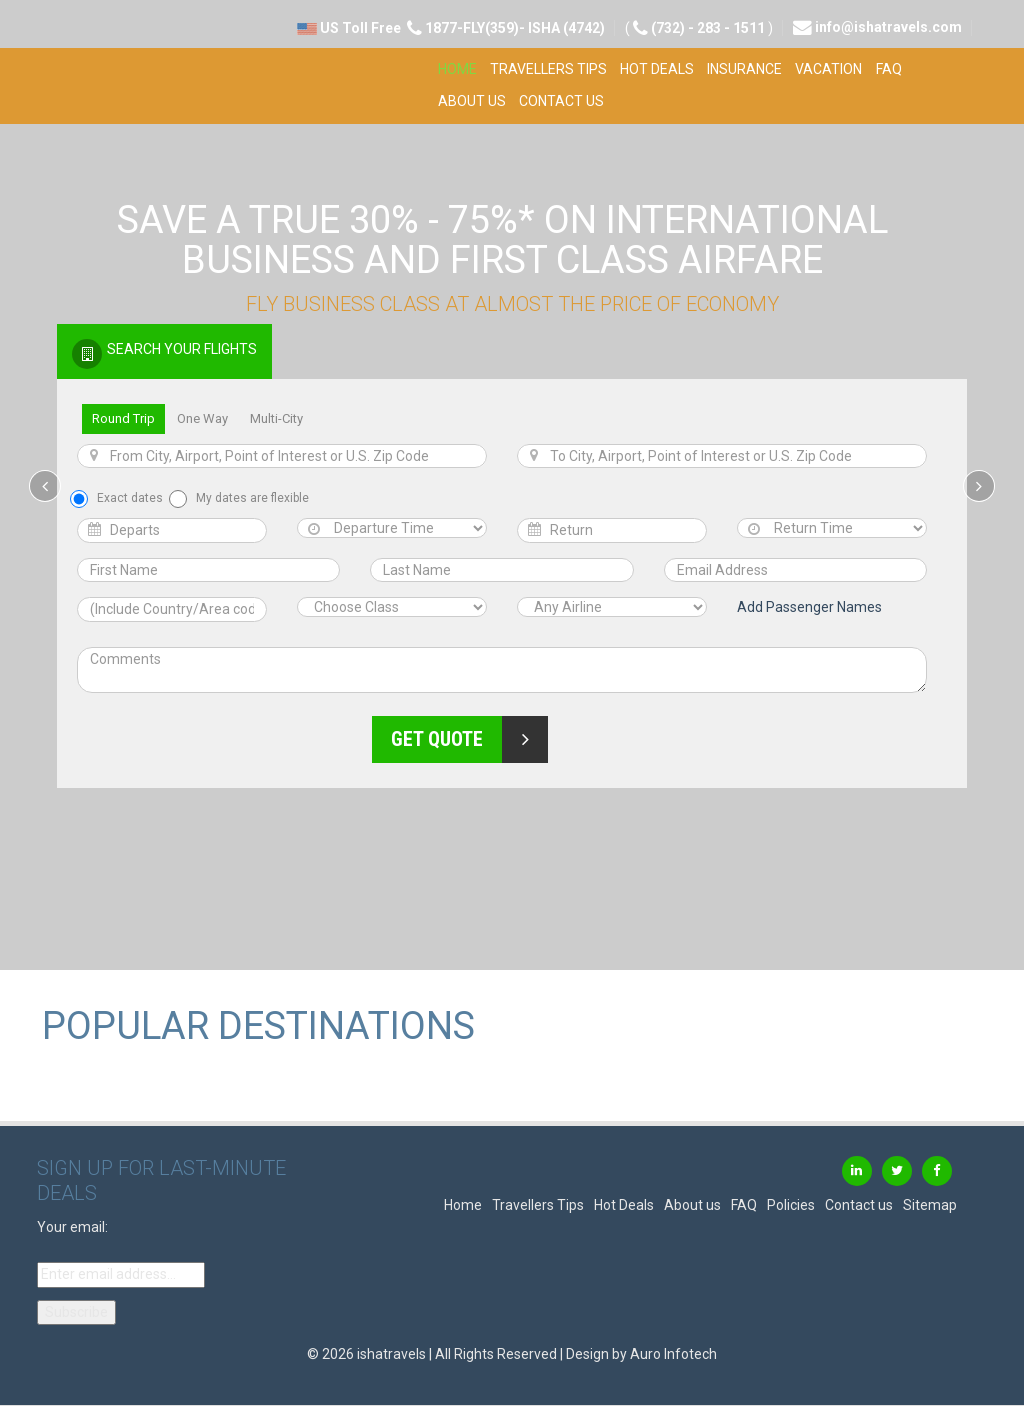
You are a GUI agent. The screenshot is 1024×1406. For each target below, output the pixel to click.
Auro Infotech (673, 1354)
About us (472, 101)
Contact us (561, 101)
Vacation (828, 69)
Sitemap (930, 1205)
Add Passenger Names (809, 607)
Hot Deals (657, 69)
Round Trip (123, 418)
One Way (202, 418)
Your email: (72, 1227)
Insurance (744, 69)
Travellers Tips (548, 69)
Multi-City (276, 418)
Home (457, 69)
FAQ (889, 69)
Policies (791, 1205)
